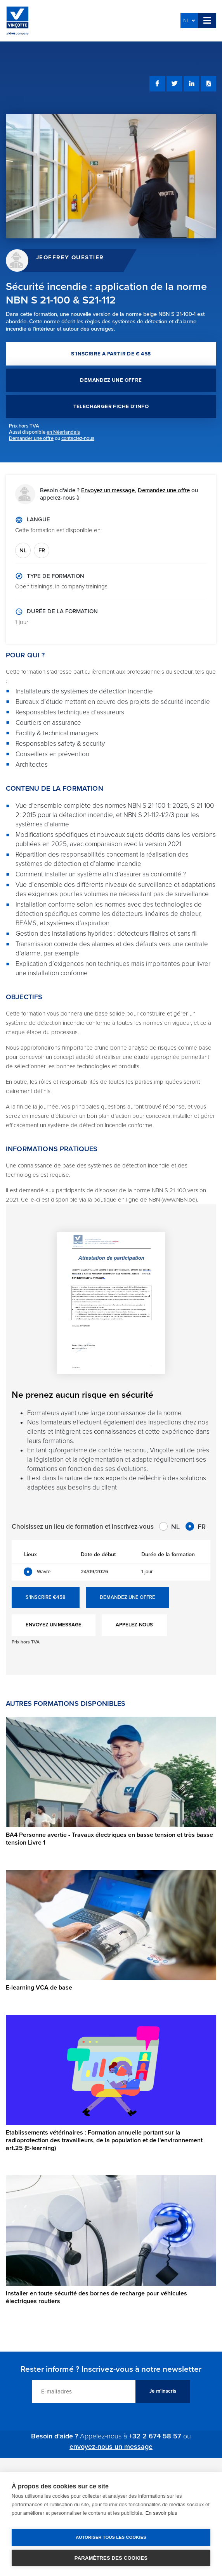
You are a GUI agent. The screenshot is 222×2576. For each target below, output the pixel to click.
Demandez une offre (164, 490)
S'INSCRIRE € (46, 1598)
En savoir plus (161, 2513)
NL (189, 20)
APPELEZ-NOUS (134, 1625)
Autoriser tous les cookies (111, 2537)
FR (41, 550)
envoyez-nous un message (111, 2446)
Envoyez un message (108, 490)
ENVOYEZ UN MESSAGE (54, 1625)
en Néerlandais (63, 432)
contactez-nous (77, 438)
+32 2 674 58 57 (155, 2436)
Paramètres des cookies (111, 2558)
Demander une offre (31, 438)
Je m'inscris (162, 2391)
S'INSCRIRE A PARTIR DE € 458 (111, 354)
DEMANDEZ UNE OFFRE (111, 380)
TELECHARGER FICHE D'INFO (111, 406)
